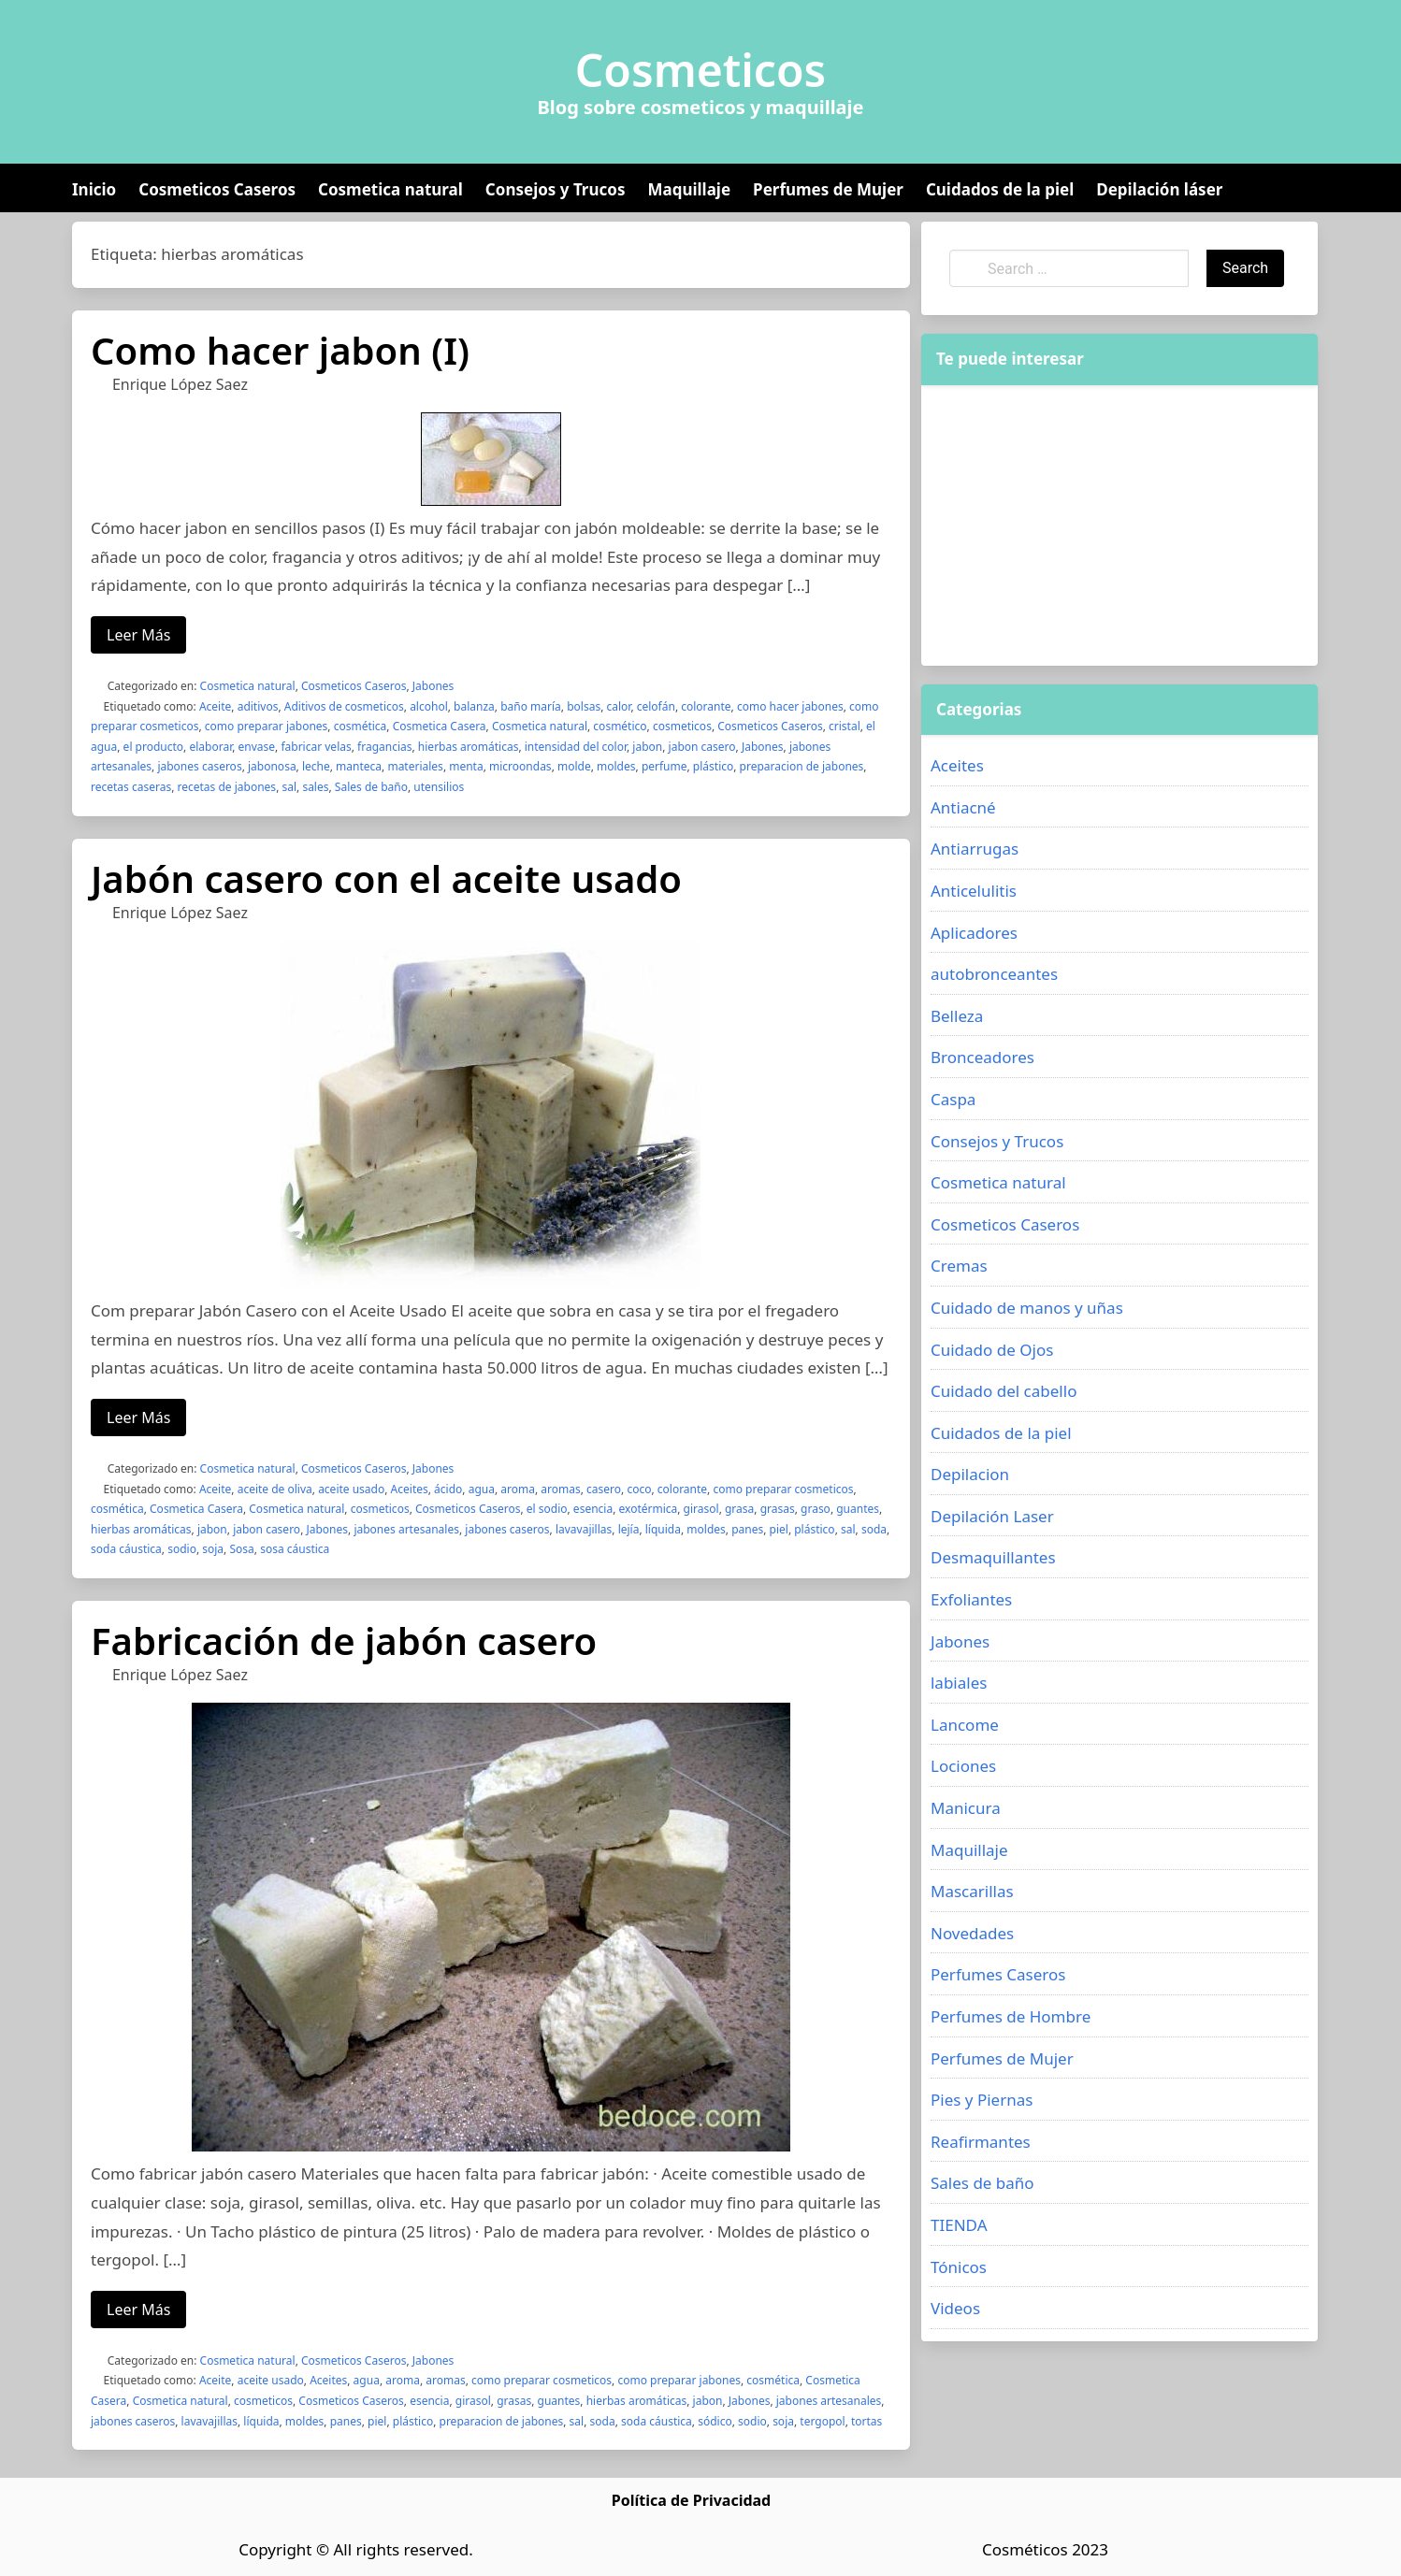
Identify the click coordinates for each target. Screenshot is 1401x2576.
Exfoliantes (971, 1599)
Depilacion (970, 1474)
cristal (844, 726)
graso (815, 1509)
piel (779, 1529)
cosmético (619, 726)
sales (315, 787)
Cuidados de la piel (1000, 189)
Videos (955, 2308)
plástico (713, 766)
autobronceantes (994, 974)
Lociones (963, 1766)
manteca (359, 766)
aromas (560, 1489)
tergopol (822, 2421)
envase (257, 747)
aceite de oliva (275, 1489)
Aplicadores (974, 932)
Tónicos (959, 2267)
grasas (777, 1509)
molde (574, 766)
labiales (959, 1682)
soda (874, 1529)
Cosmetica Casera (439, 726)
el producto (153, 747)
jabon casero (702, 747)
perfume (664, 766)
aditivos (258, 706)
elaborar (210, 747)
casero (603, 1489)
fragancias (384, 747)
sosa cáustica (294, 1549)
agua (482, 1489)
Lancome (965, 1724)
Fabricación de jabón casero (344, 1640)
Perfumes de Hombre (1010, 2016)
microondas (520, 766)
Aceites (409, 1489)
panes (747, 1529)
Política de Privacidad (691, 2500)
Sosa (241, 1549)
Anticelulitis (974, 890)
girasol (701, 1509)
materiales (414, 766)
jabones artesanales (406, 1529)
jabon (647, 747)
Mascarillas (972, 1891)
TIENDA (959, 2225)
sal (289, 787)
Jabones (433, 686)
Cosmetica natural (390, 189)
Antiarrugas (974, 848)
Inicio (94, 189)
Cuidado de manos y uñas (1027, 1307)
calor (618, 706)
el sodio (547, 1509)
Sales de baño (371, 787)
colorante (705, 706)
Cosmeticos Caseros (217, 189)
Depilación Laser (992, 1516)
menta (466, 766)
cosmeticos (682, 726)
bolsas (583, 706)
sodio (181, 1549)
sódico (715, 2421)
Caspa (953, 1099)
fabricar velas (316, 747)
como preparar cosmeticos (783, 1489)
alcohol (429, 706)
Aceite (215, 706)
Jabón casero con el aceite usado (386, 878)
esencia (593, 1509)
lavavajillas (584, 1529)
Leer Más (138, 635)
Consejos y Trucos (555, 189)
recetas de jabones (227, 787)
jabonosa (272, 766)
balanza (474, 706)
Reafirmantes (981, 2141)
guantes (857, 1509)
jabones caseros (199, 766)
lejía (629, 1529)
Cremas (959, 1265)
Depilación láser (1159, 189)
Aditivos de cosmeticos (344, 706)
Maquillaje (688, 189)
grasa (739, 1509)
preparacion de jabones (802, 766)
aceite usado (351, 1489)
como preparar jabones (266, 726)
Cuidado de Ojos (992, 1349)
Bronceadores (982, 1057)
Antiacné (963, 807)
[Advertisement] (1119, 525)
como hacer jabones (790, 706)
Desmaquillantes (993, 1557)
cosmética (360, 726)
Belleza (957, 1016)
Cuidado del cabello (1003, 1391)
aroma (517, 1489)
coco (639, 1489)
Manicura (966, 1808)
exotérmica (648, 1509)
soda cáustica (126, 1549)
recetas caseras (131, 787)
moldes (616, 766)
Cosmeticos (701, 70)
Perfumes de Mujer (828, 189)
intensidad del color (576, 747)
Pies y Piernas (982, 2099)
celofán (656, 706)
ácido (448, 1489)
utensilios (438, 787)
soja (213, 1549)
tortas (866, 2421)
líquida (663, 1529)
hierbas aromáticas (468, 747)
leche (316, 766)
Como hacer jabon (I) (280, 350)
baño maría (530, 706)
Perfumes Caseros (998, 1974)
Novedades (972, 1933)
